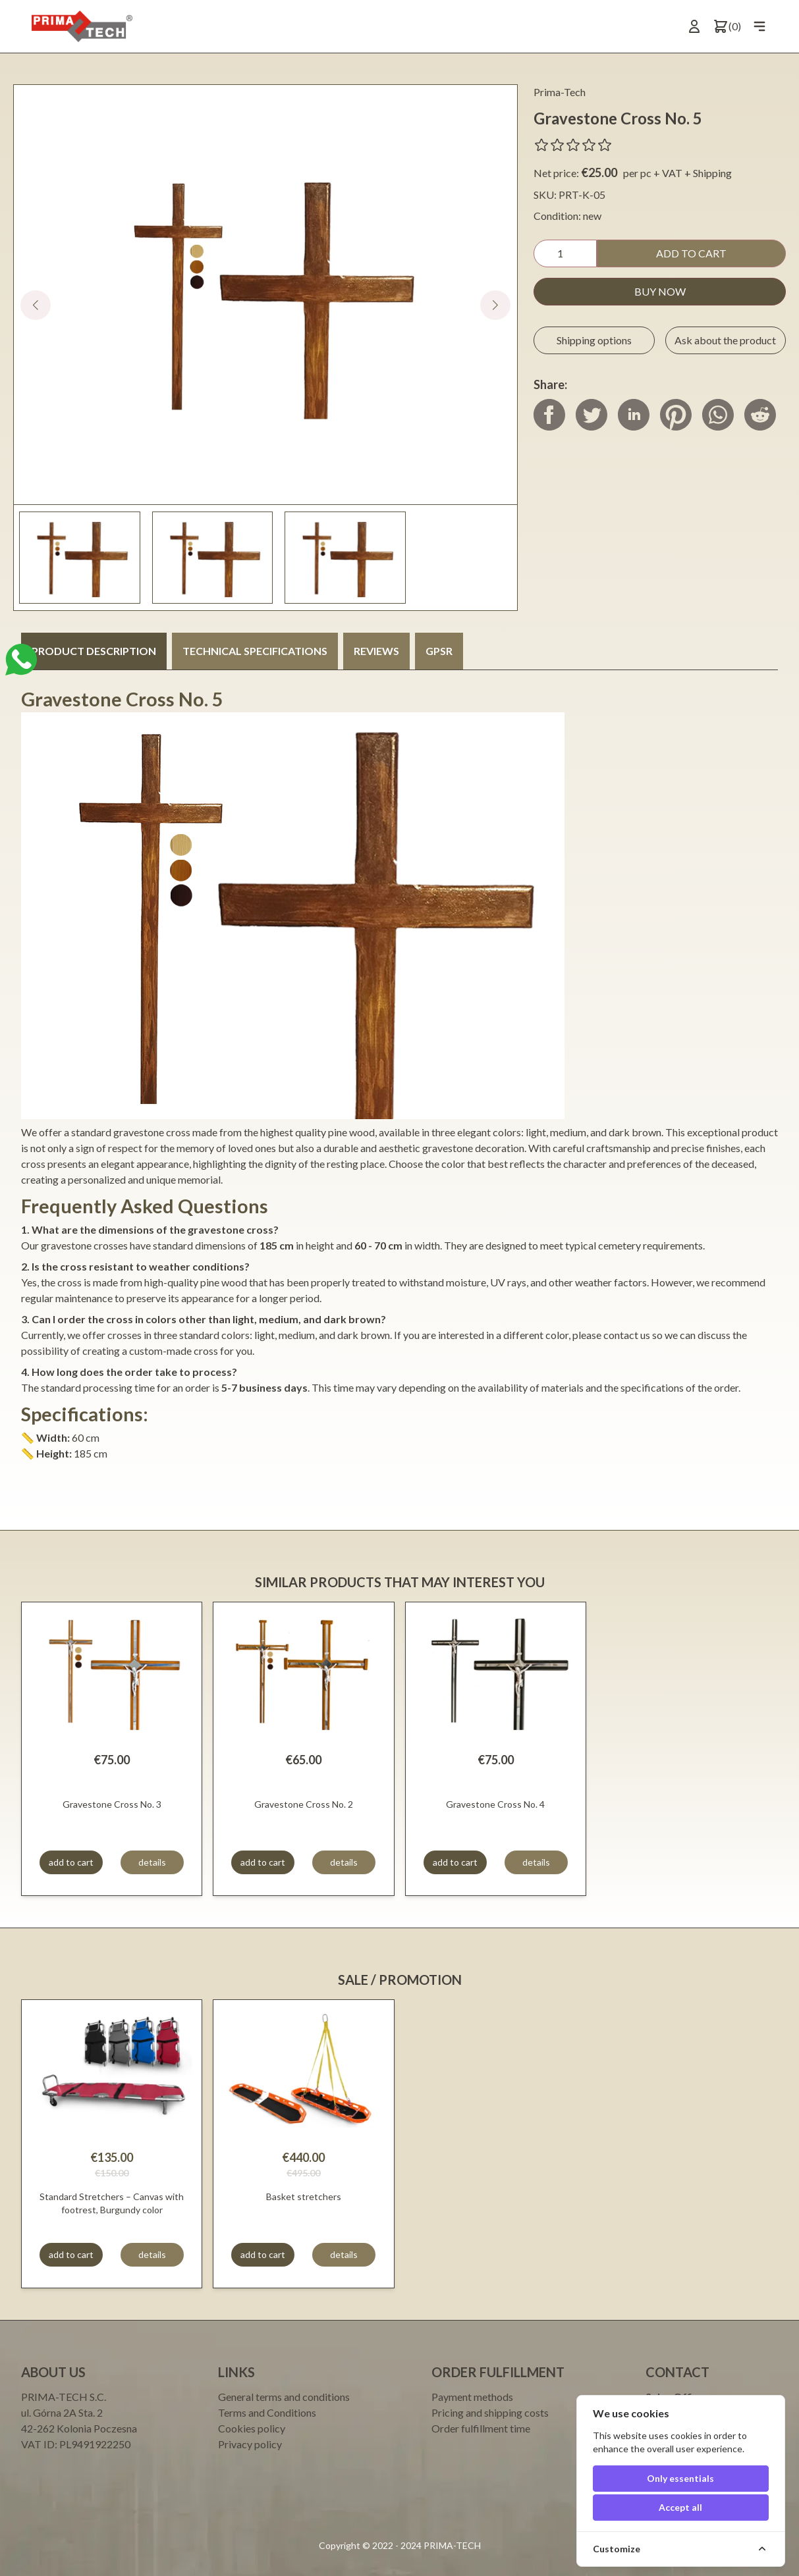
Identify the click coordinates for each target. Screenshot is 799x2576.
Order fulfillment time (480, 2428)
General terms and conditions (284, 2396)
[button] (495, 305)
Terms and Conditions (267, 2412)
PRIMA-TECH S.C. (63, 2396)
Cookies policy (251, 2428)
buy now (660, 291)
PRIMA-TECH (451, 2545)
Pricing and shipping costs (490, 2412)
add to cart (691, 253)
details (152, 1862)
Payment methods (472, 2396)
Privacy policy (250, 2444)
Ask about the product (725, 340)
